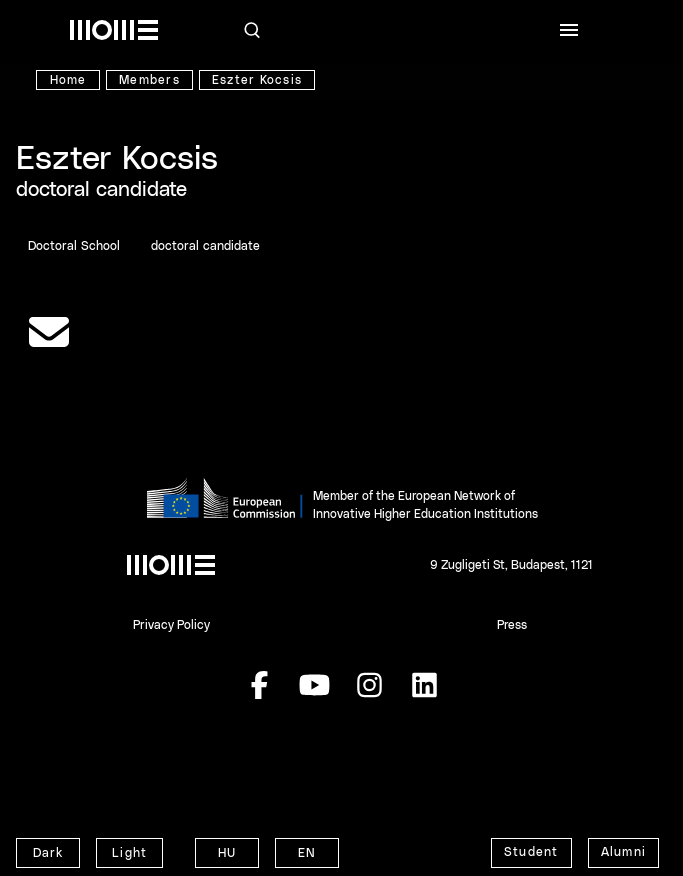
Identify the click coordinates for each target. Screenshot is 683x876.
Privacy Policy (171, 625)
